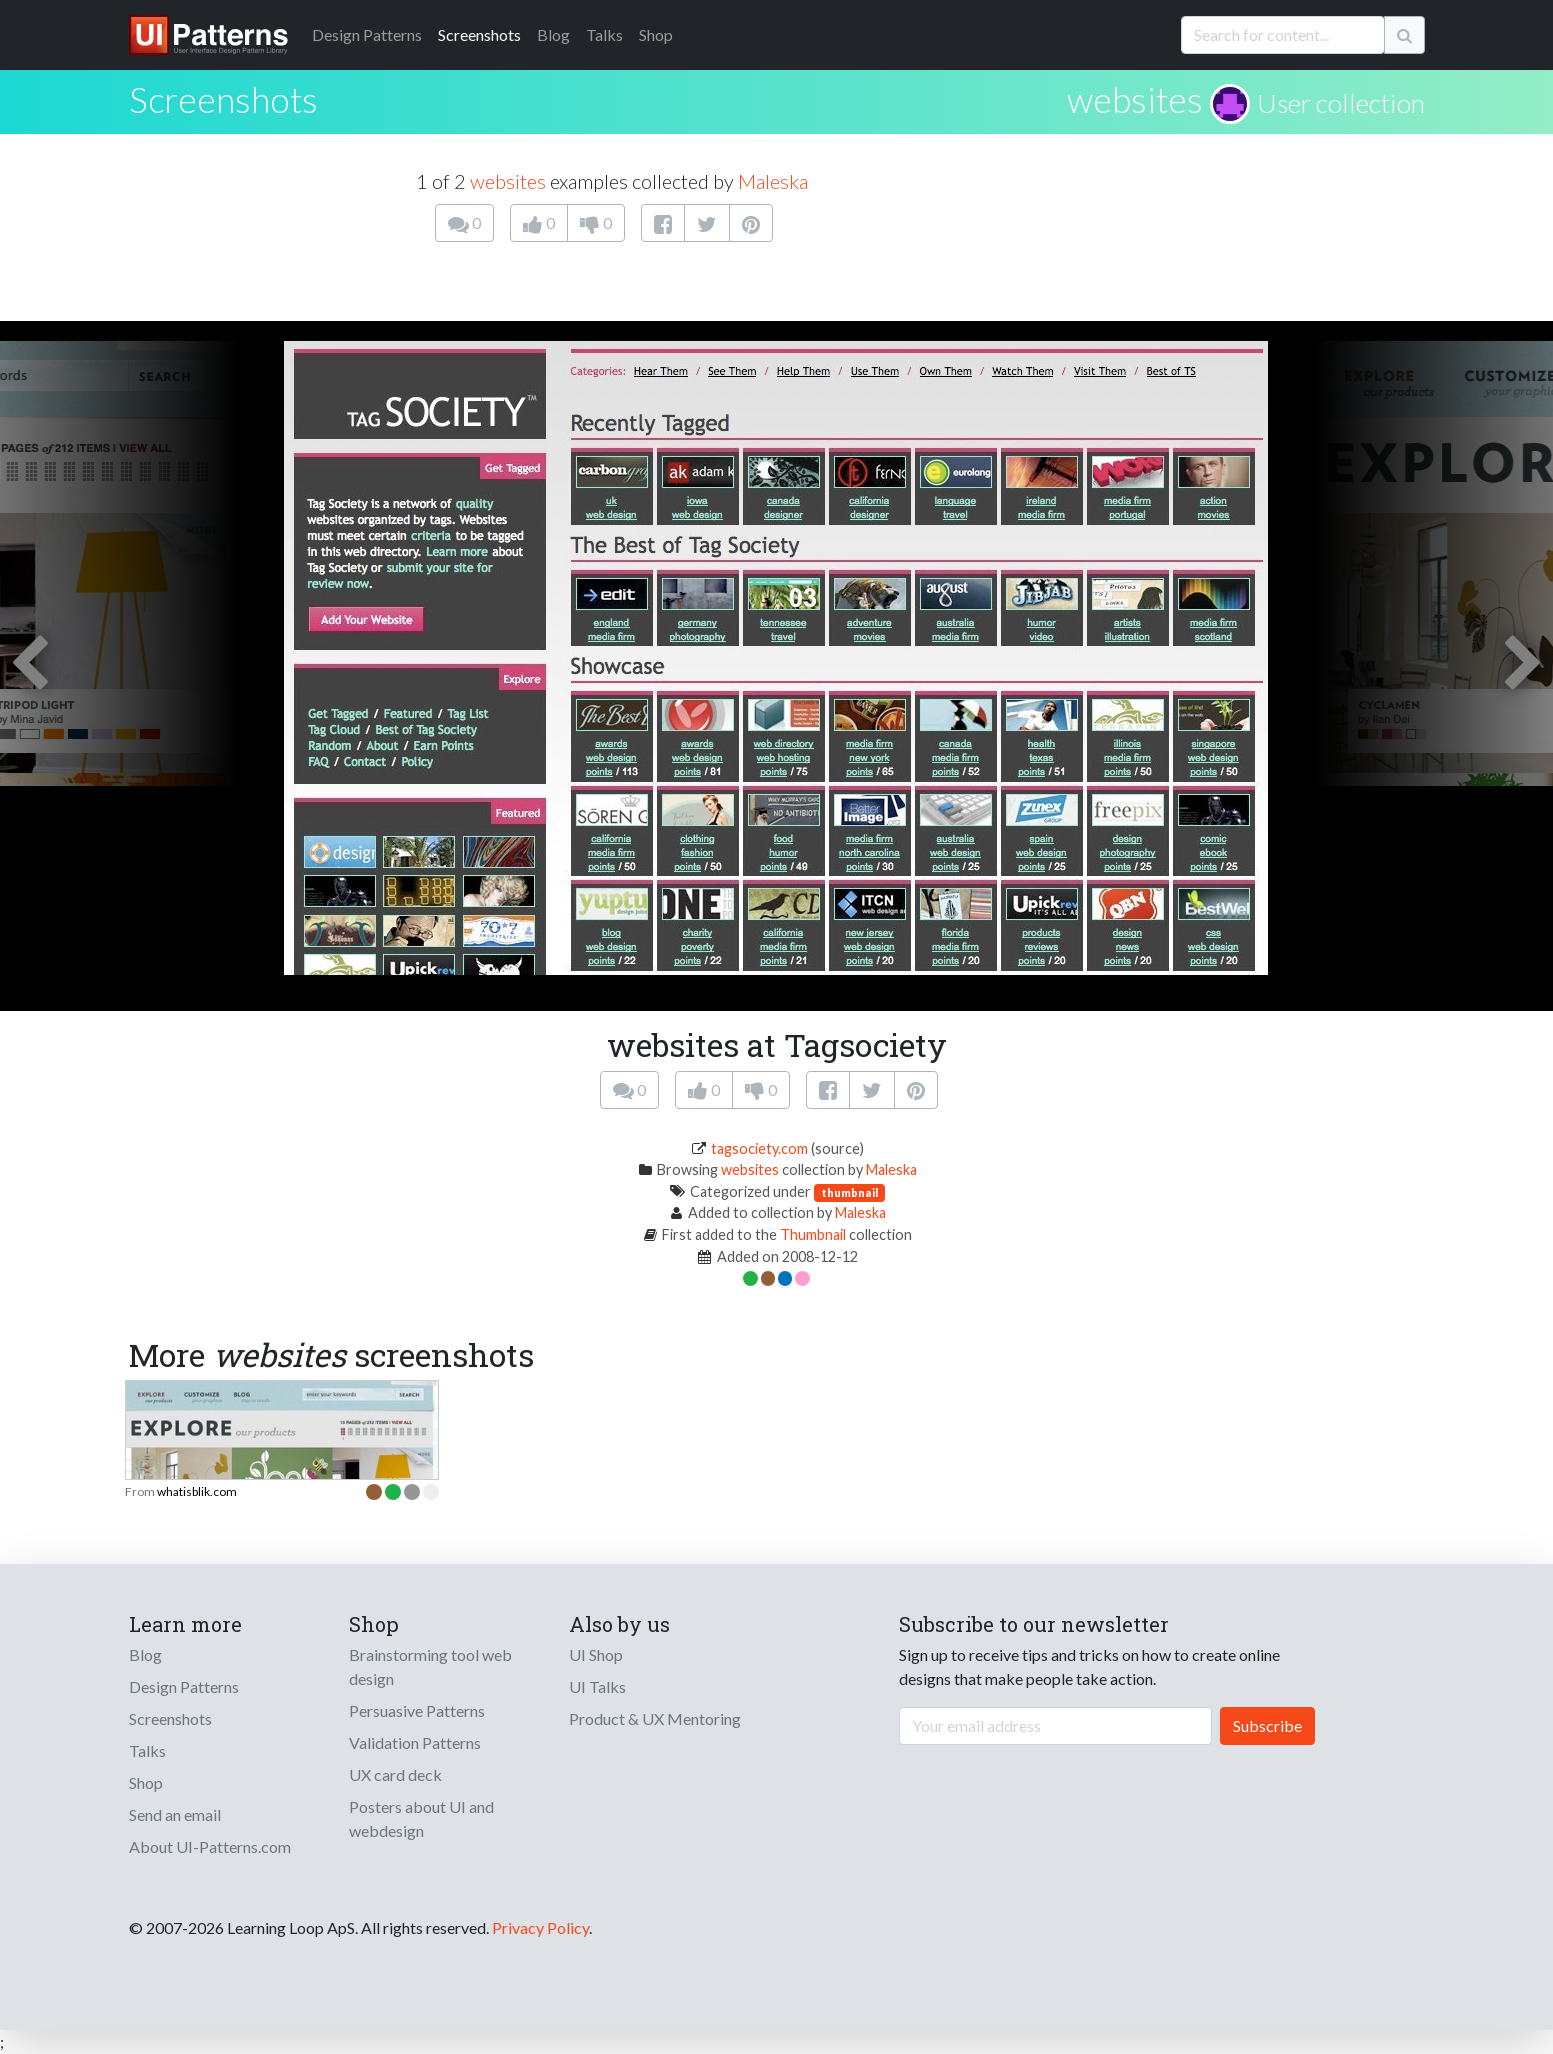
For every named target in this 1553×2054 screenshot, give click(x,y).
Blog (553, 34)
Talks (604, 34)
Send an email (175, 1814)
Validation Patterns (415, 1742)
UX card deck (395, 1774)
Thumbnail (813, 1234)
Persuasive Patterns (417, 1710)
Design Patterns (184, 1686)
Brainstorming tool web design (430, 1666)
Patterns (367, 34)
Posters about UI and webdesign (421, 1818)
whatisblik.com (197, 1491)
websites (1135, 99)
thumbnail (849, 1192)
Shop (656, 34)
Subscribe (1267, 1725)
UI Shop (596, 1654)
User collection (1341, 103)
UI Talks (597, 1686)
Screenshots (479, 34)
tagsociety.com (759, 1148)
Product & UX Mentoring (655, 1718)
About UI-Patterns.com (210, 1846)
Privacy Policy (540, 1927)
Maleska (773, 181)
